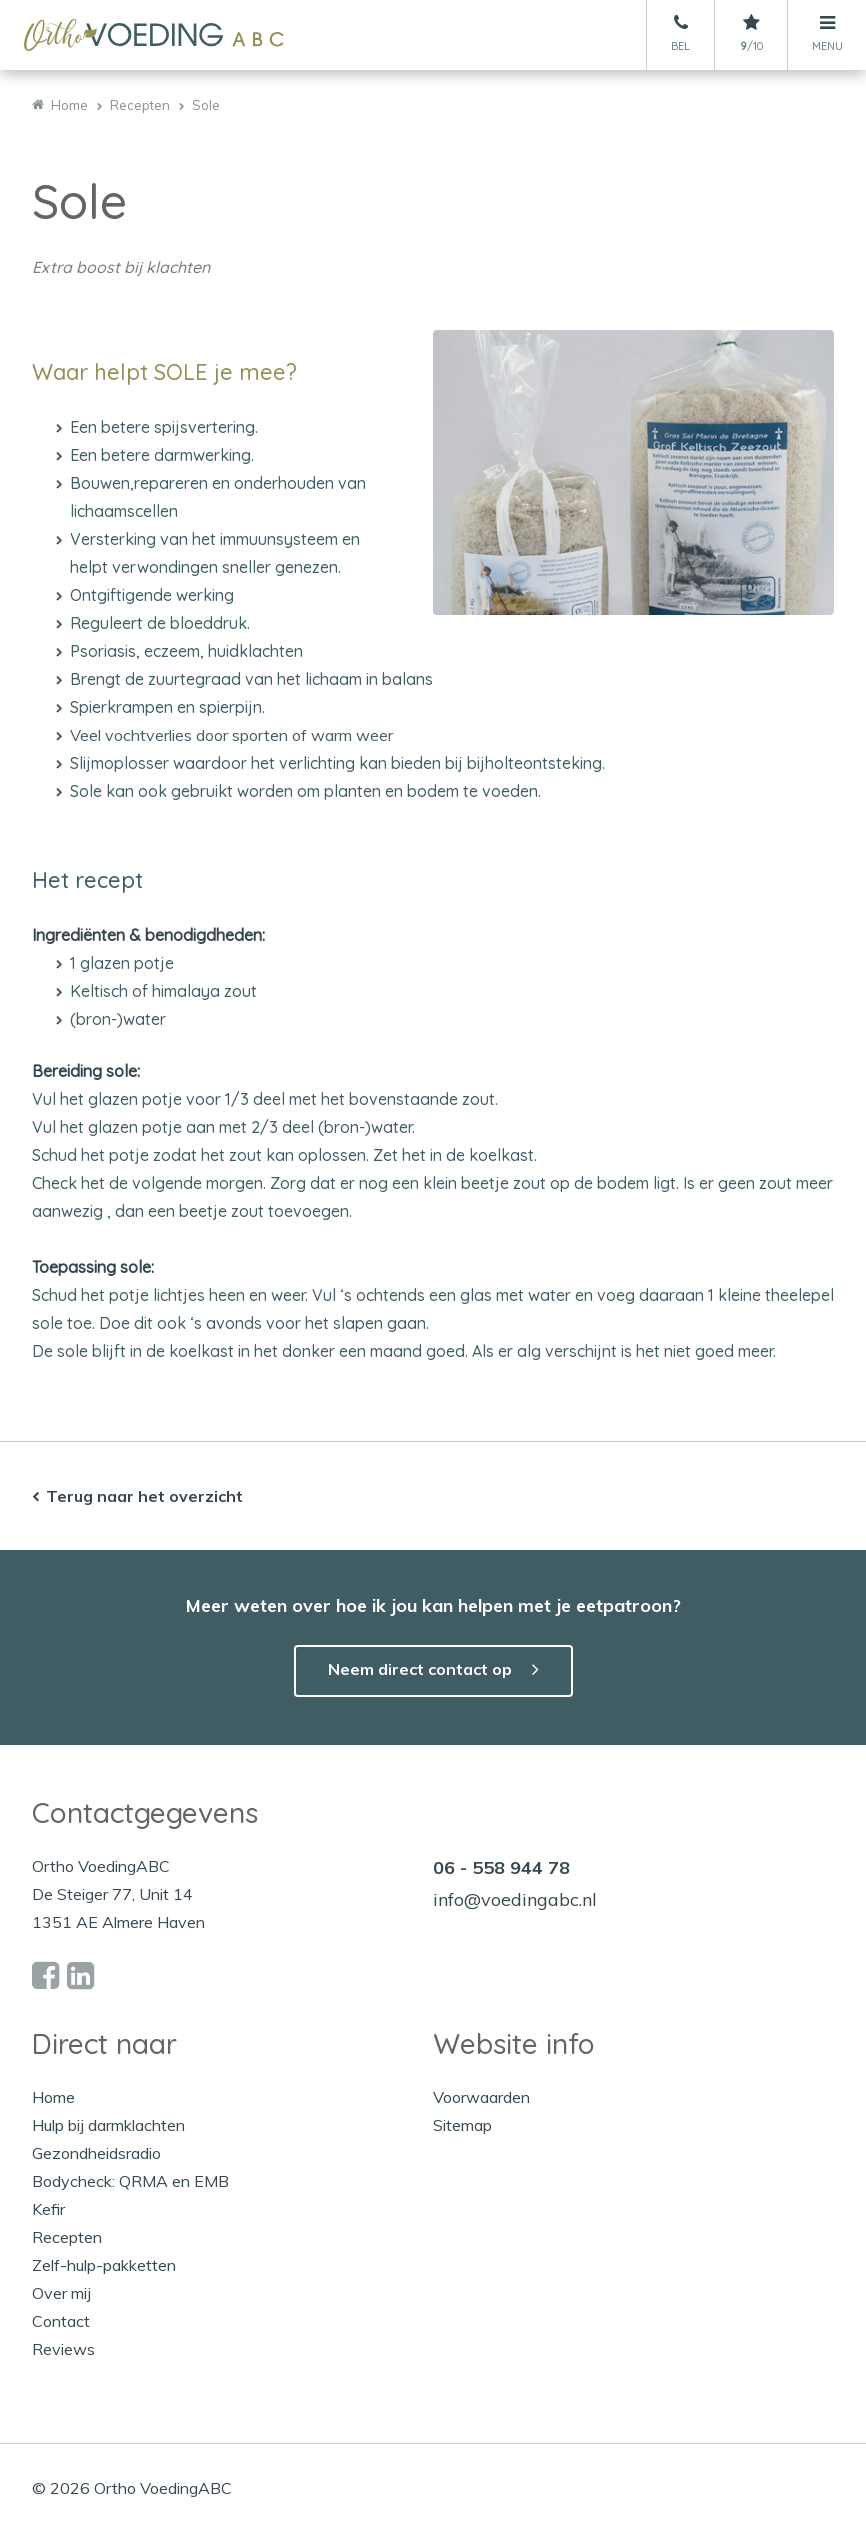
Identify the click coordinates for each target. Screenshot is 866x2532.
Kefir (48, 2209)
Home (53, 2097)
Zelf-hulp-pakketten (104, 2265)
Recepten (67, 2237)
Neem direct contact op (420, 1669)
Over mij (61, 2293)
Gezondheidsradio (96, 2153)
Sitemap (462, 2125)
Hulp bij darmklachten (108, 2125)
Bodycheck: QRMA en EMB (130, 2181)
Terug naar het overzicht (144, 1496)
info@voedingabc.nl (515, 1899)
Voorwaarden (481, 2097)
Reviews (63, 2349)
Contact (61, 2321)
